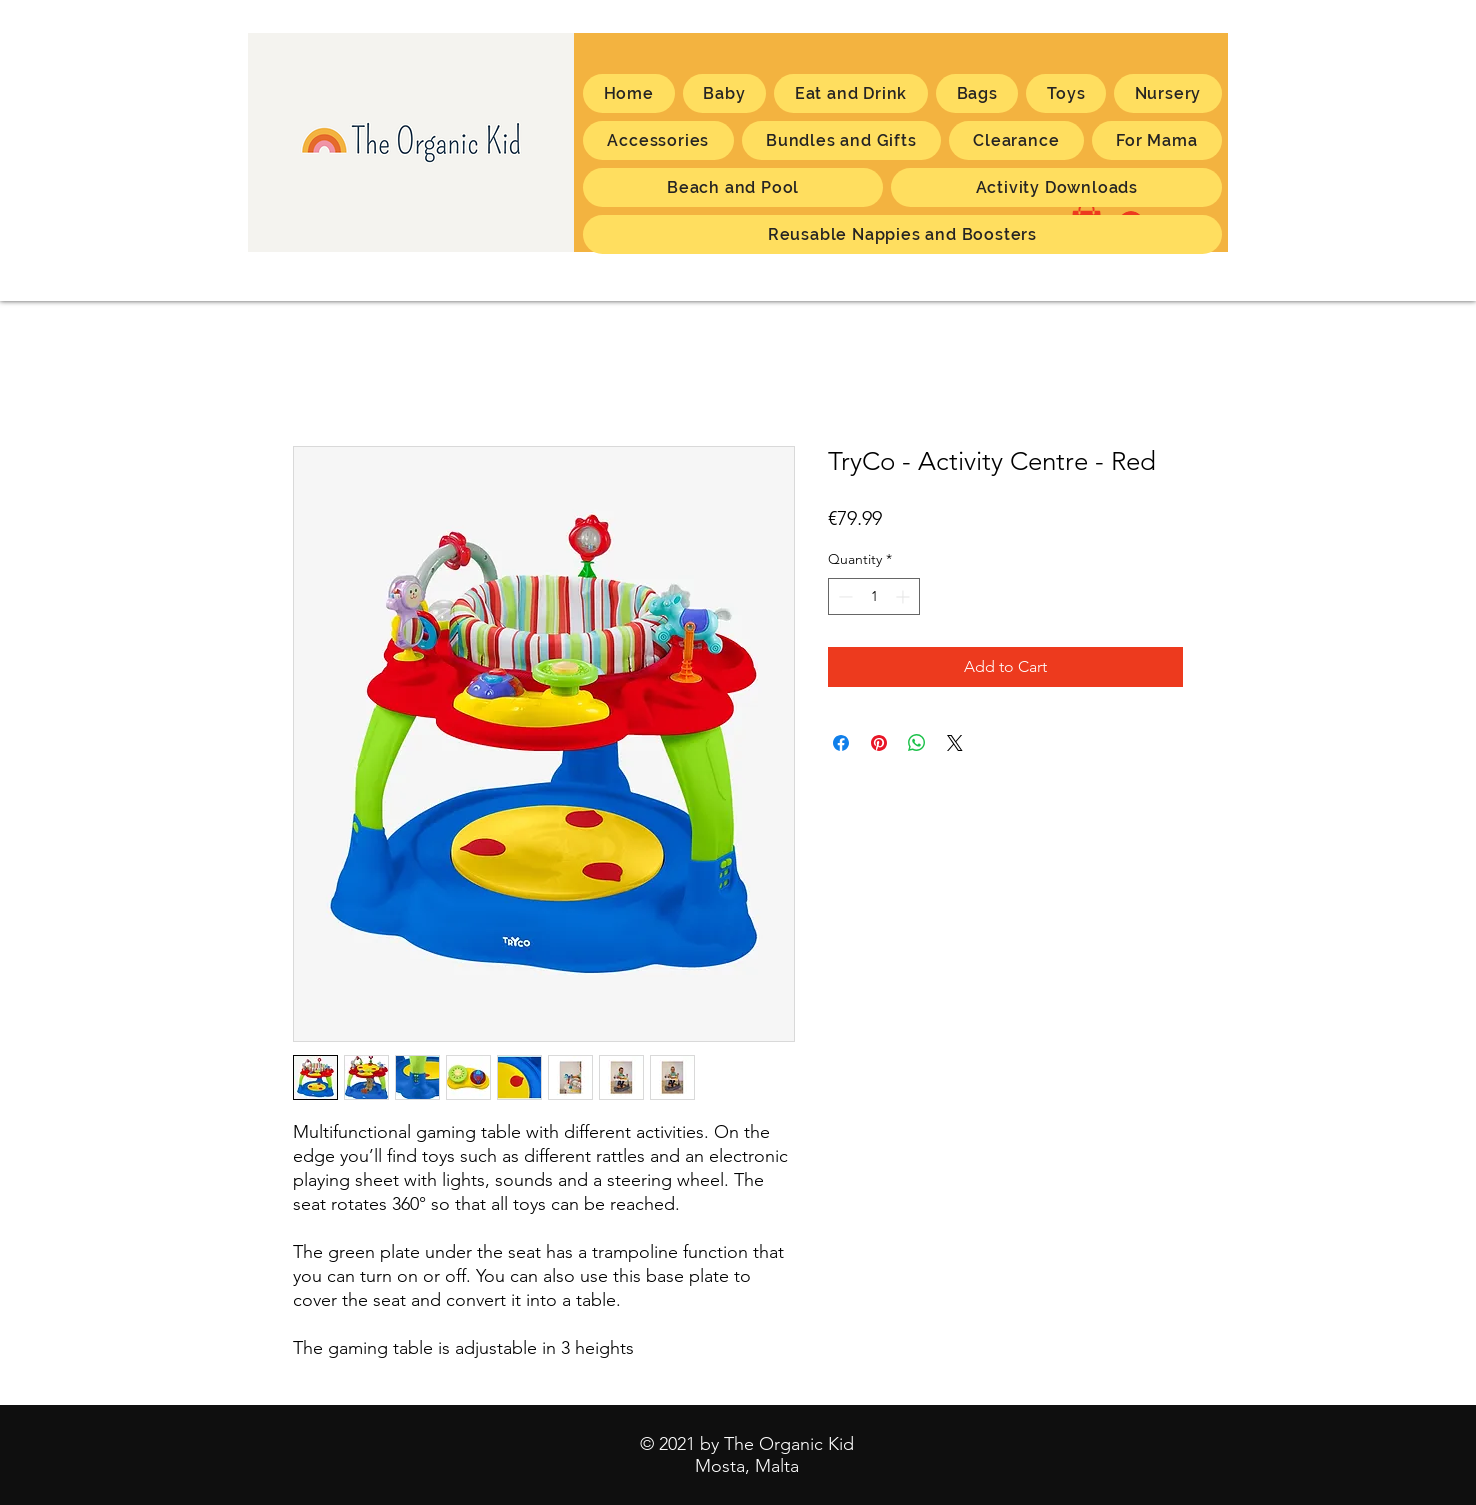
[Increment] (904, 596)
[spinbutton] (874, 596)
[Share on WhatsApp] (917, 743)
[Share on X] (955, 743)
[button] (1157, 140)
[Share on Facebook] (841, 743)
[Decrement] (843, 596)
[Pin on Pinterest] (879, 743)
